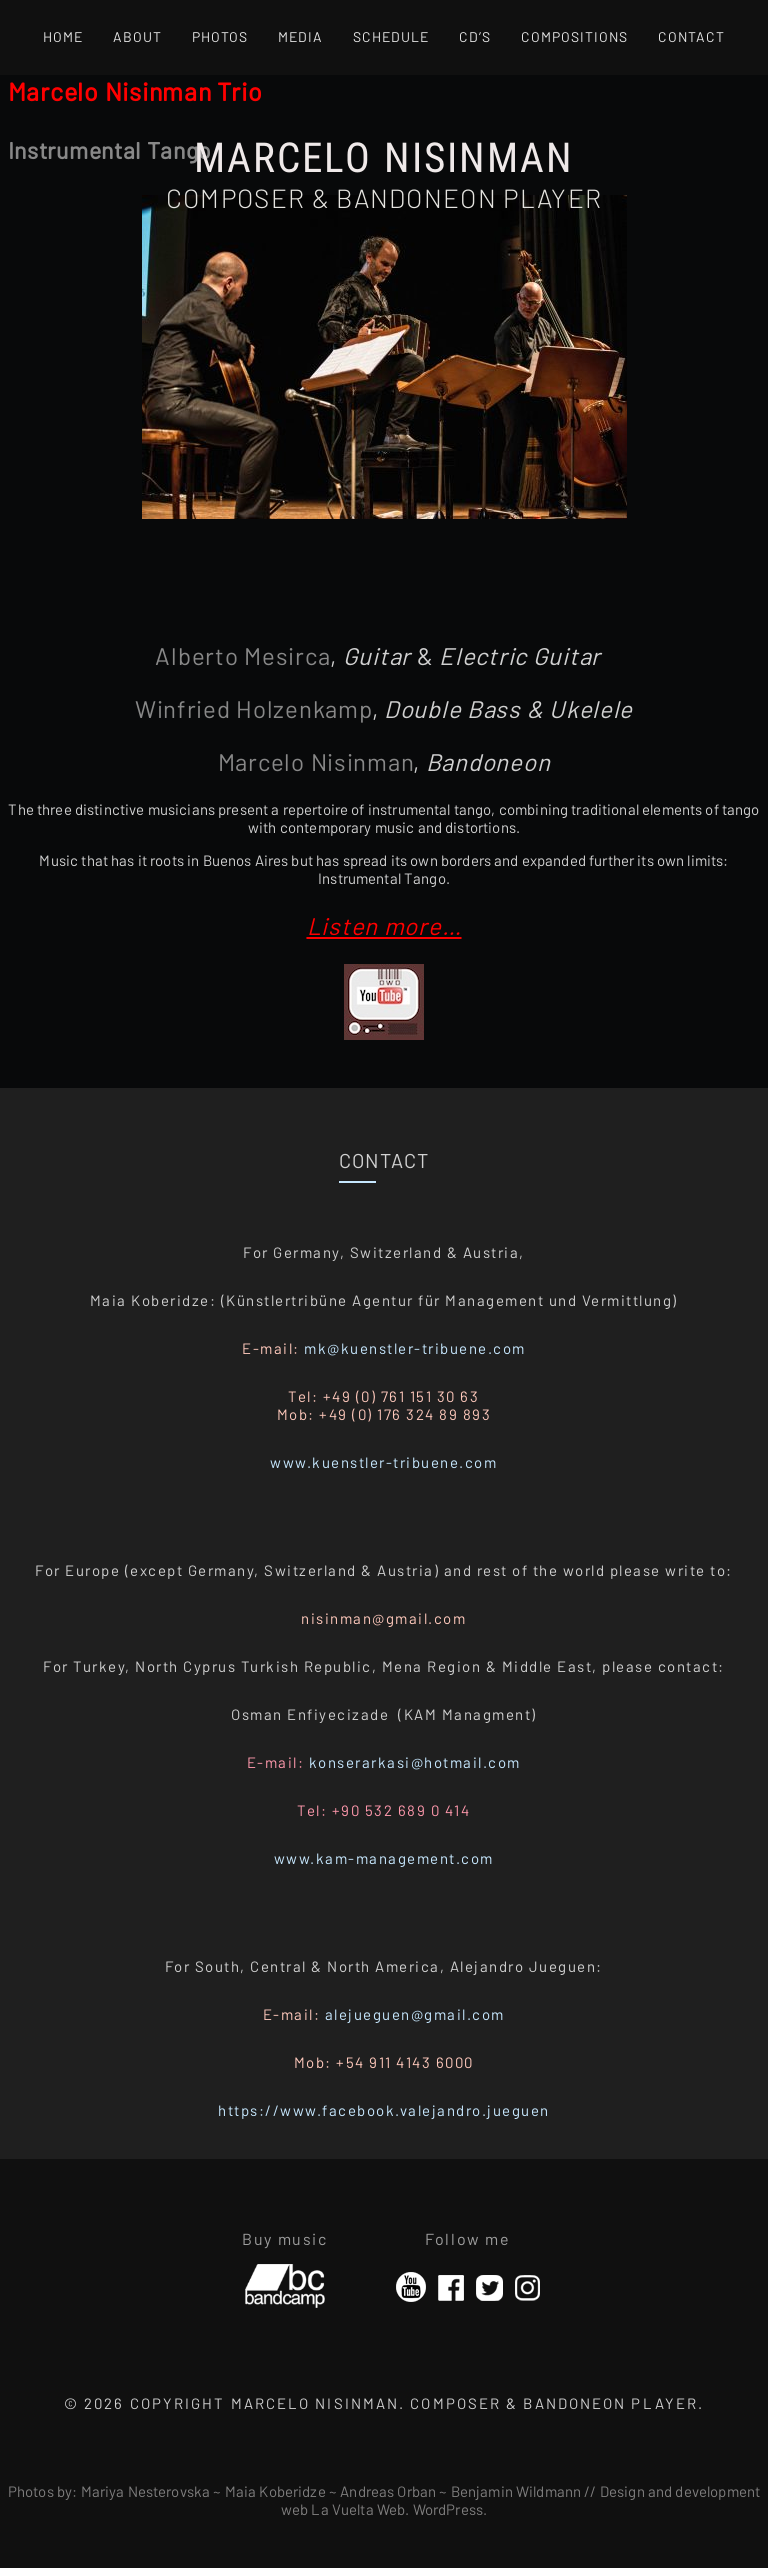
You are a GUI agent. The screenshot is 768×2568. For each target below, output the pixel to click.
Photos (220, 36)
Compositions (574, 36)
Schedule (391, 36)
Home (63, 36)
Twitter (489, 2288)
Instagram (527, 2288)
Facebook (451, 2288)
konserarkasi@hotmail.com (415, 1762)
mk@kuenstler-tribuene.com (415, 1348)
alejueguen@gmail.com (415, 2014)
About (137, 36)
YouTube (411, 2288)
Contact (691, 36)
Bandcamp (285, 2278)
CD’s (475, 36)
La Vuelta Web (358, 2509)
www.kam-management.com (384, 1858)
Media (300, 36)
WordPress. (450, 2509)
